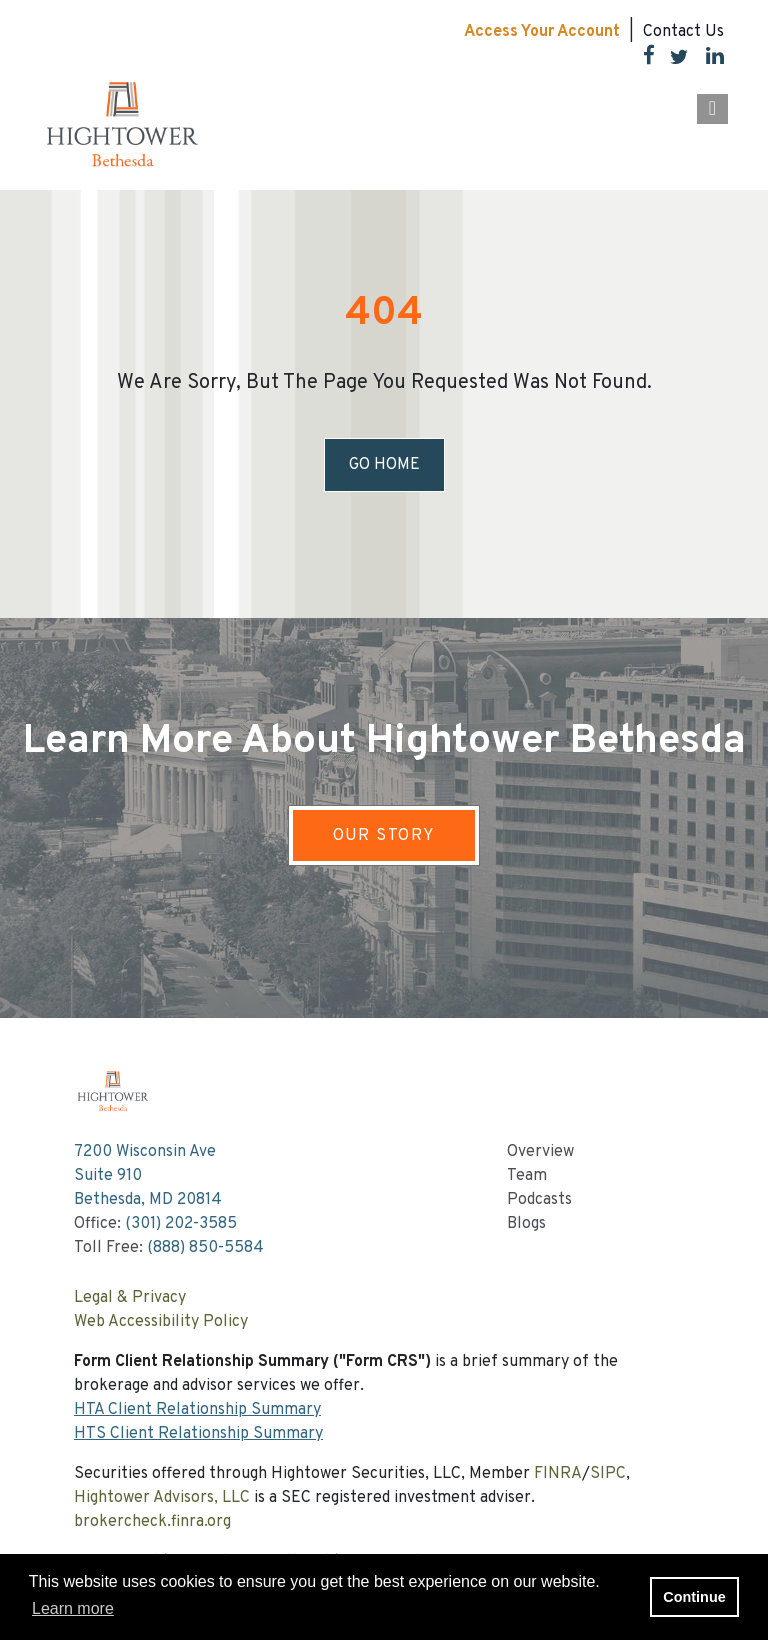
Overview (540, 1152)
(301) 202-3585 (181, 1224)
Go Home (384, 465)
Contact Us (683, 32)
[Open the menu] (712, 109)
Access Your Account (542, 32)
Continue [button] (694, 1597)
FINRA (558, 1474)
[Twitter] (671, 60)
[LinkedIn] (706, 60)
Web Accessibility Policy (161, 1322)
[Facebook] (641, 60)
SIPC (608, 1474)
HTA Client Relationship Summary (197, 1410)
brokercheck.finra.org (152, 1522)
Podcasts (539, 1200)
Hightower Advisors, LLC (162, 1498)
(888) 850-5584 (205, 1248)
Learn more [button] (73, 1608)
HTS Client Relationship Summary (198, 1434)
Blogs (526, 1224)
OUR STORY (384, 836)
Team (527, 1176)
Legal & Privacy (130, 1298)
